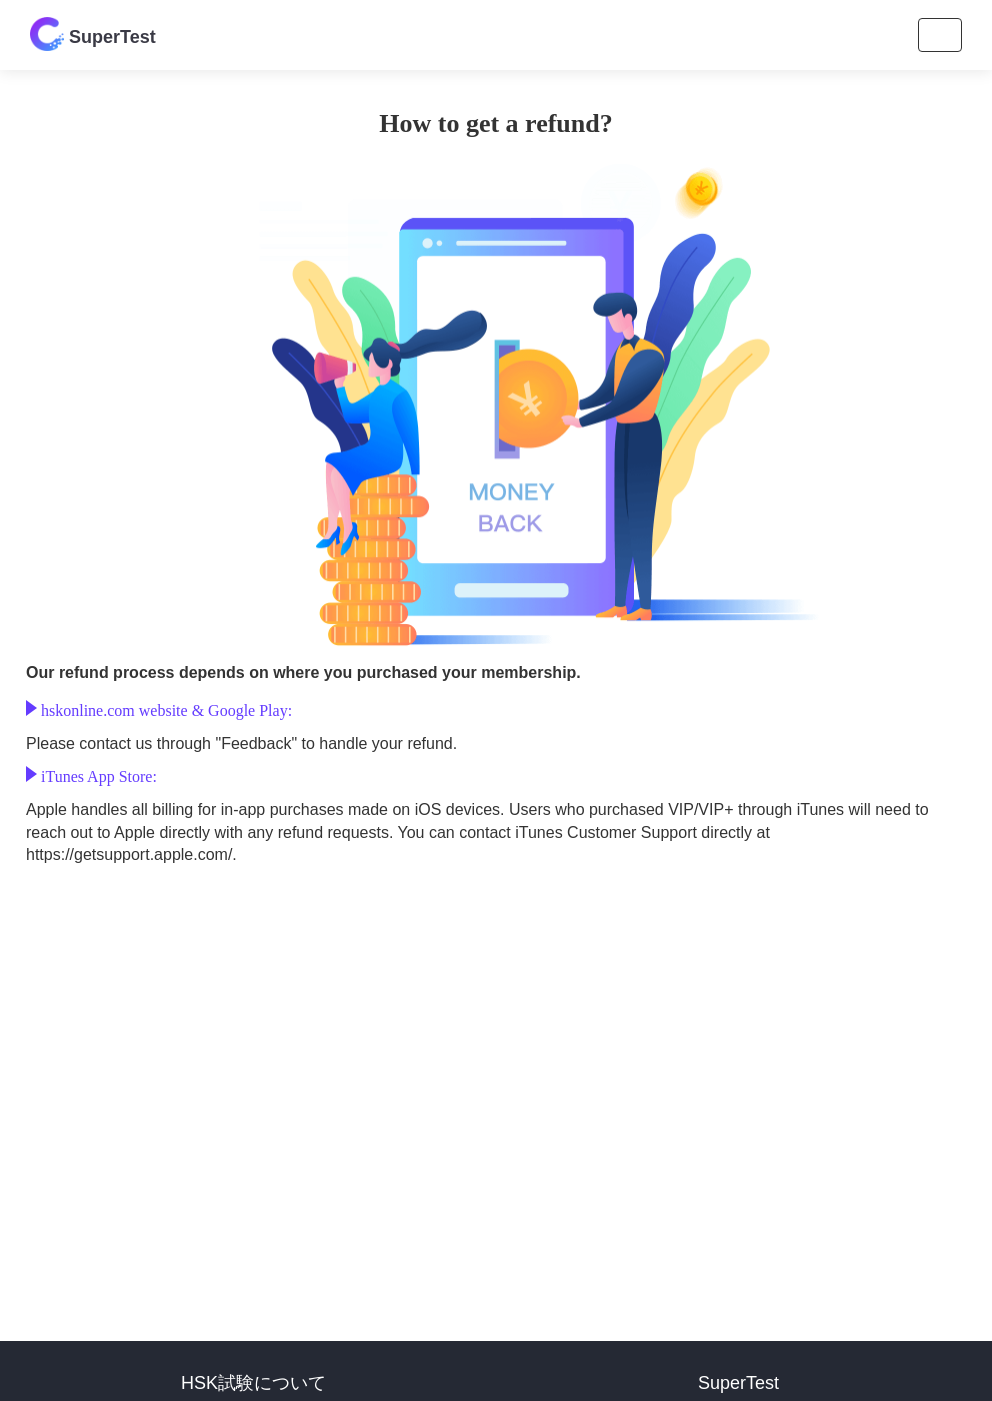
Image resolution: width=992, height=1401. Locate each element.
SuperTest (93, 34)
